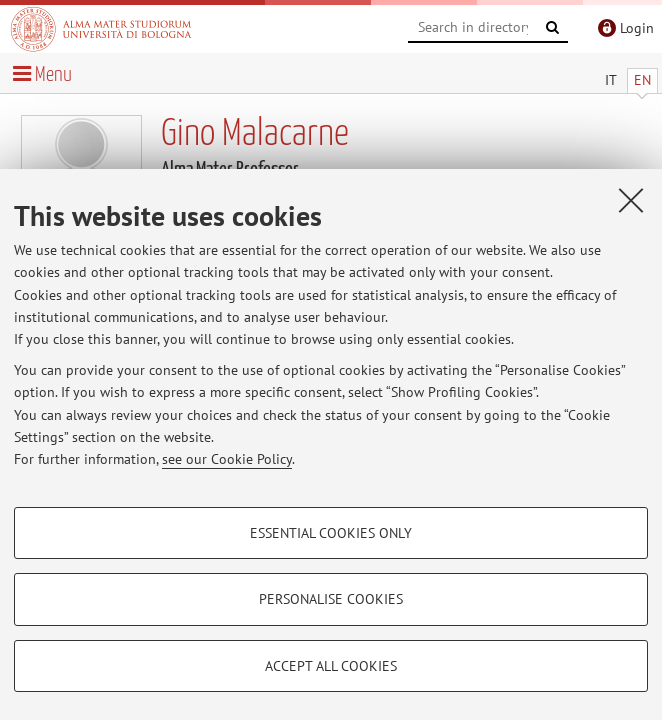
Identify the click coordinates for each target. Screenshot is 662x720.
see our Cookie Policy (227, 459)
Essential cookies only (331, 533)
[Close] (631, 200)
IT (611, 80)
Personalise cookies (331, 599)
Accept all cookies (331, 666)
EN (642, 80)
